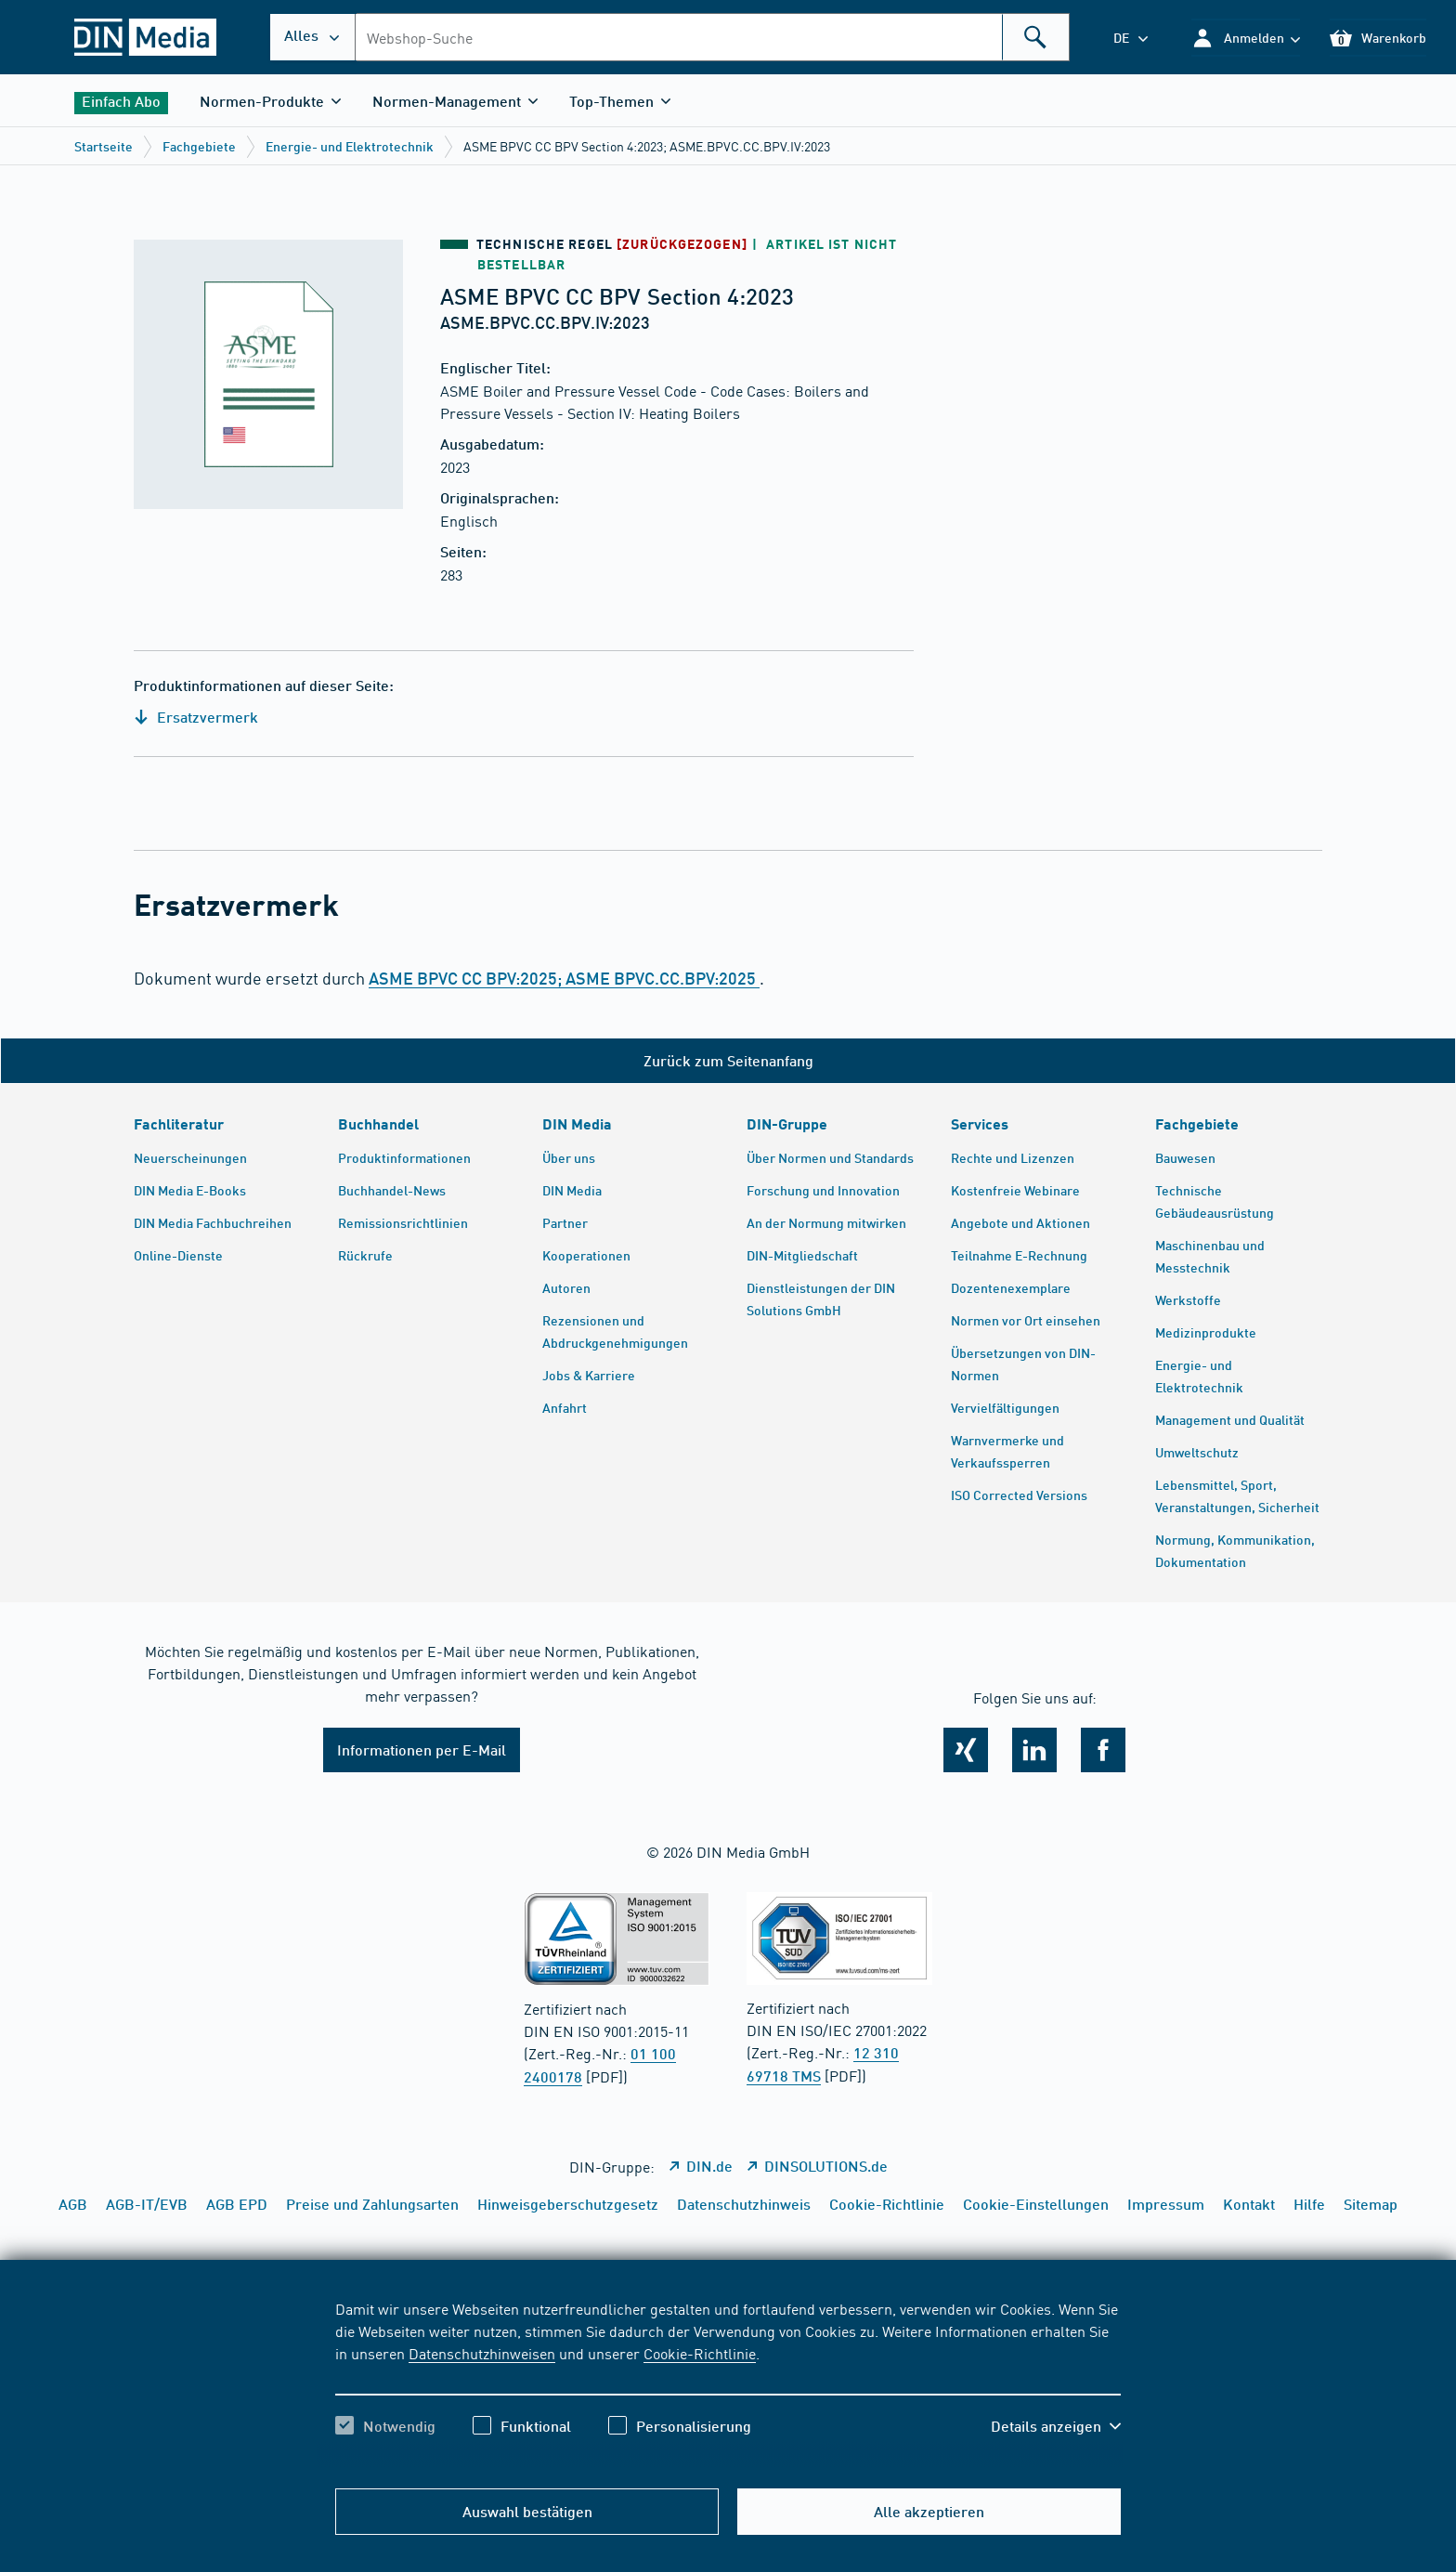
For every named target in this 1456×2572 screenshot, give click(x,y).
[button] (1245, 38)
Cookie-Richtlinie (700, 2353)
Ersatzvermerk (196, 716)
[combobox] (712, 37)
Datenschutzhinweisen (482, 2353)
